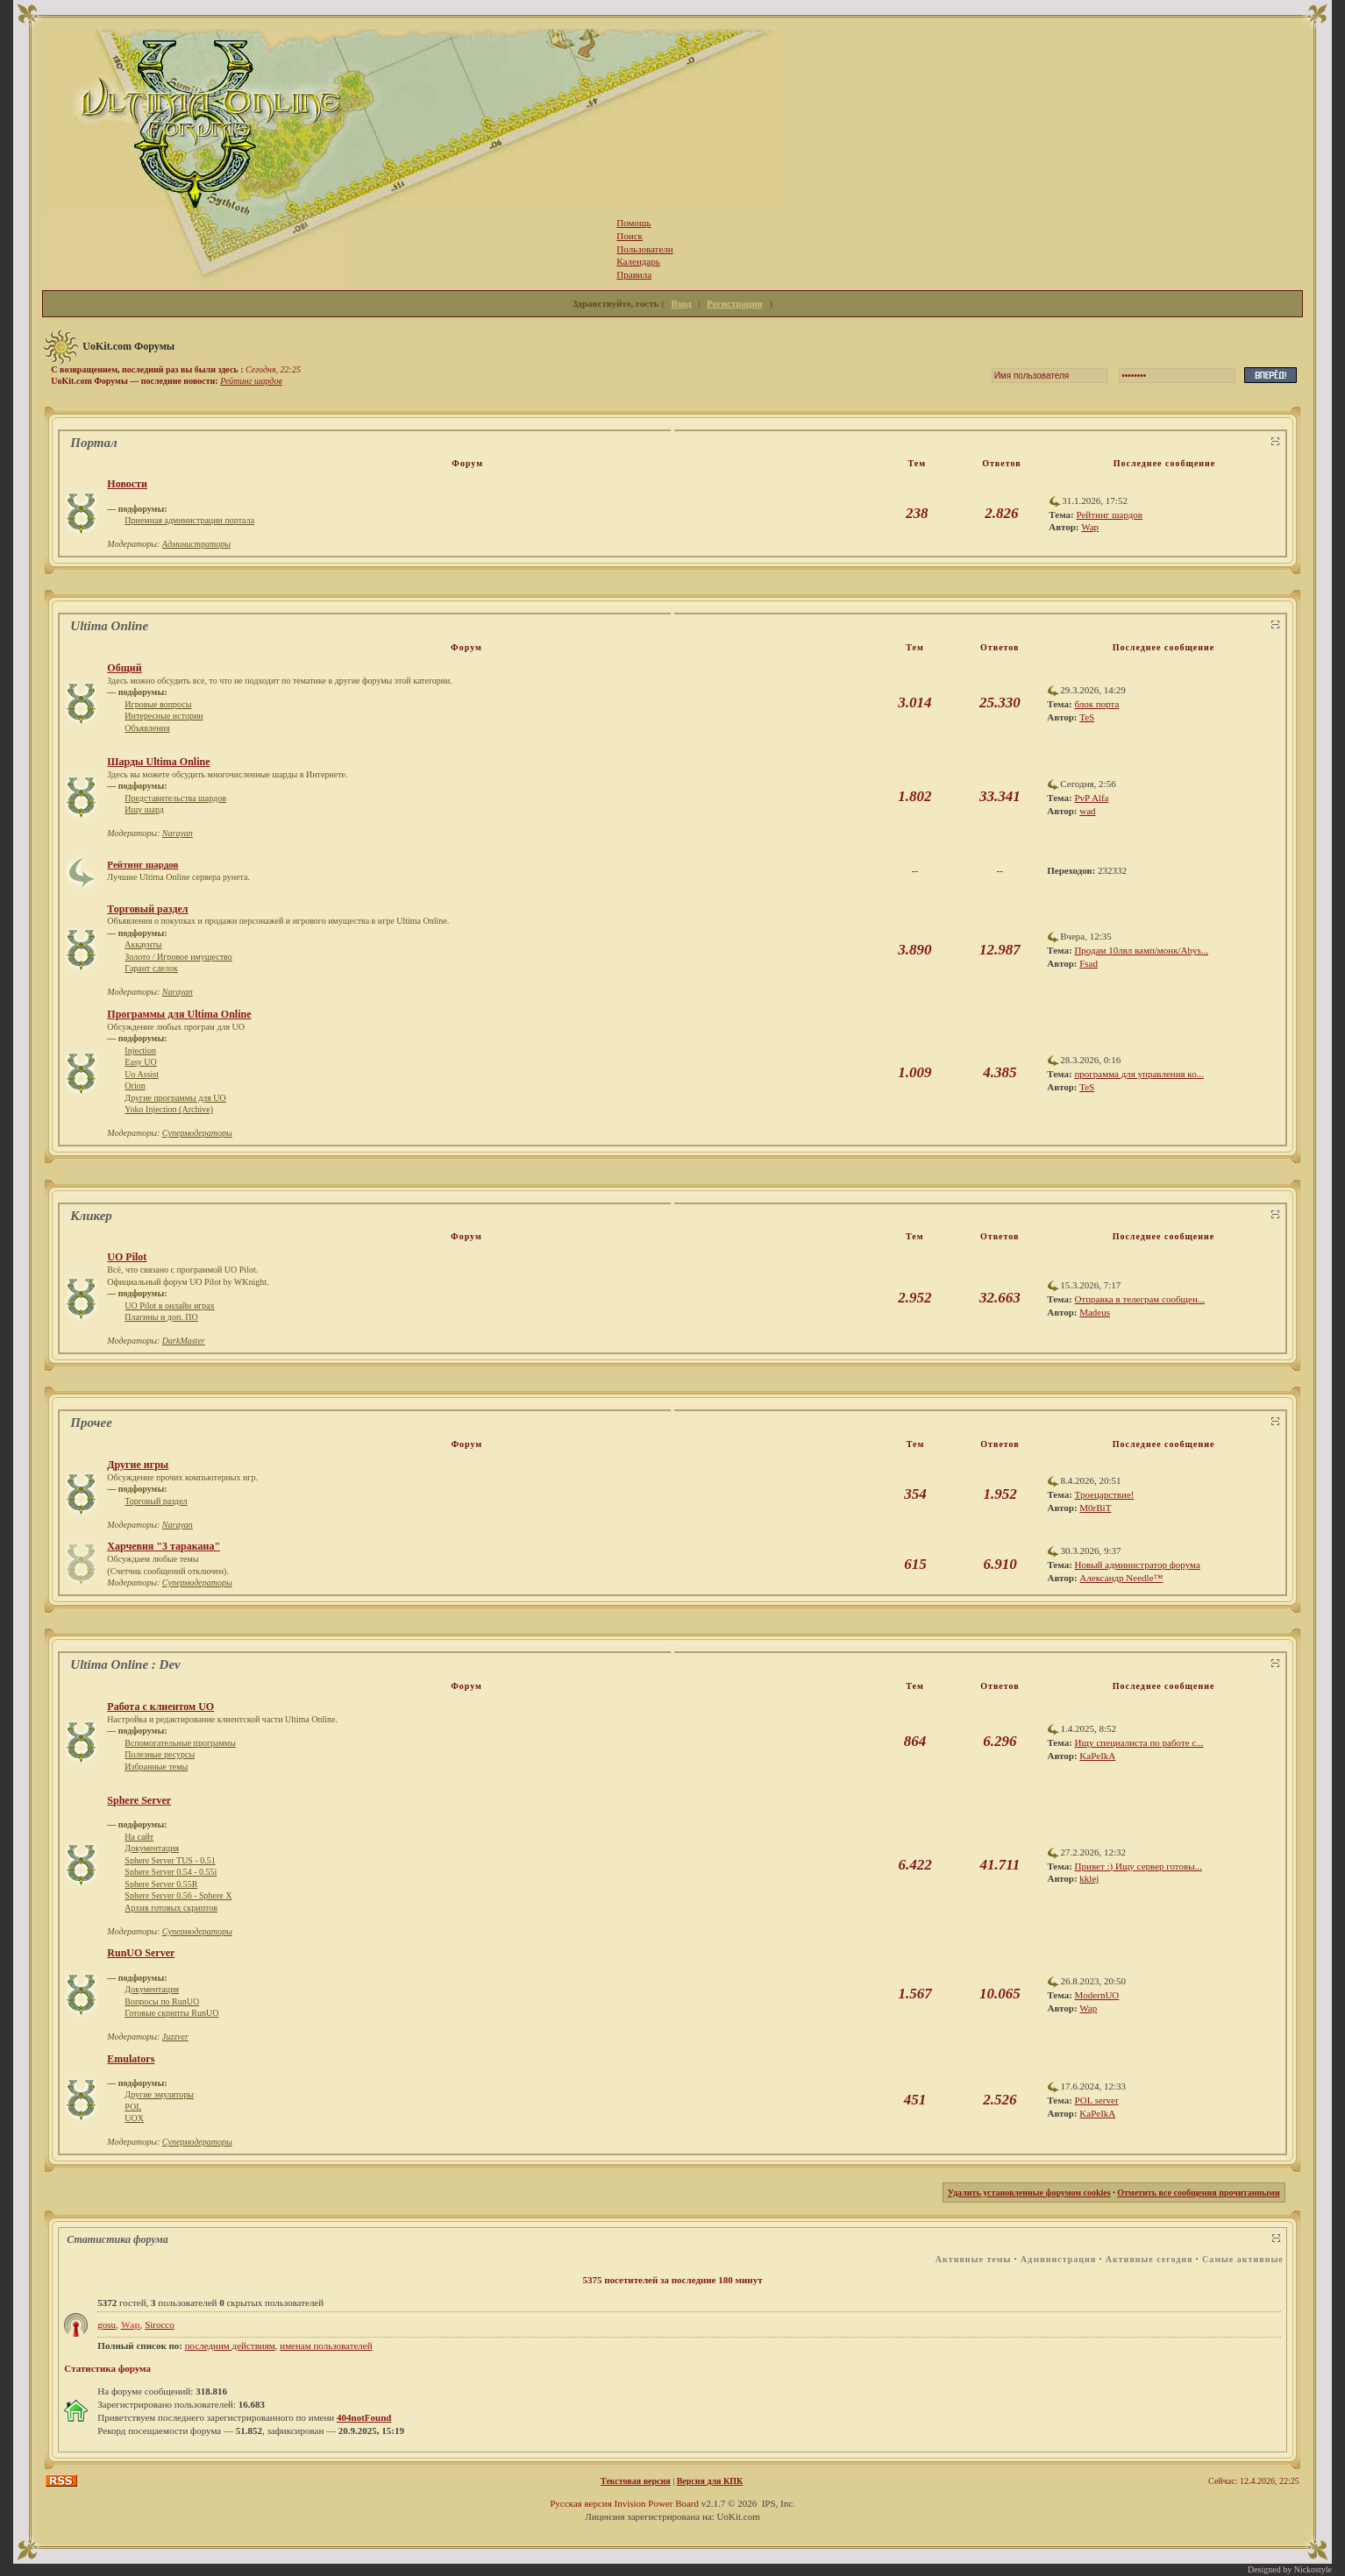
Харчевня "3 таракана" (163, 1546)
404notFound (364, 2417)
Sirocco (159, 2324)
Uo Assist (142, 1074)
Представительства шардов (175, 798)
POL (133, 2106)
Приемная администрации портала (189, 520)
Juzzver (175, 2036)
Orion (135, 1085)
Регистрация (734, 303)
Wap (1090, 527)
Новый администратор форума (1137, 1564)
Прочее (90, 1423)
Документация (152, 1848)
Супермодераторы (197, 1133)
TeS (1086, 717)
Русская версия (581, 2503)
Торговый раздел (147, 909)
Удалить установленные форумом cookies (1029, 2192)
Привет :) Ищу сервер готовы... (1138, 1866)
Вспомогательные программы (180, 1743)
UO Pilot (126, 1257)
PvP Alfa (1091, 797)
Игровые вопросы (158, 704)
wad (1087, 810)
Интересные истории (164, 715)
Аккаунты (143, 944)
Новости (127, 484)
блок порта (1096, 704)
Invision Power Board (656, 2503)
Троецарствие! (1105, 1494)
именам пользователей (326, 2345)
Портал (93, 443)
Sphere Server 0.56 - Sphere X (178, 1895)
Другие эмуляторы (159, 2094)
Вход (682, 303)
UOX (134, 2118)
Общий (124, 668)
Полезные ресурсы (160, 1754)
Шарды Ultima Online (158, 762)
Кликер (91, 1216)
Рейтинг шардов (251, 381)
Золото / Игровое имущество (178, 957)
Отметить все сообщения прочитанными (1198, 2192)
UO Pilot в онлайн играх (169, 1305)
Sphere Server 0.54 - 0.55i (171, 1872)
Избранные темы (156, 1766)
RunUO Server (140, 1953)
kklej (1089, 1878)
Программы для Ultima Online (179, 1014)
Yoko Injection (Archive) (169, 1109)
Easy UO (140, 1062)
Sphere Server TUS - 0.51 (170, 1860)
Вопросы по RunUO (162, 2001)
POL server (1097, 2100)
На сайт (139, 1837)
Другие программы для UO (175, 1098)
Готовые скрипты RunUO (171, 2013)
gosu (106, 2324)
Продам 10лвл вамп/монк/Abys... (1141, 950)
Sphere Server (139, 1800)
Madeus (1094, 1312)
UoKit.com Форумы (128, 346)
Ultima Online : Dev (125, 1664)
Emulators (130, 2059)
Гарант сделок (151, 968)
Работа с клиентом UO (160, 1706)
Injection (140, 1050)
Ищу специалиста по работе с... (1139, 1742)
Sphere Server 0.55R (161, 1884)
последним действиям (230, 2345)
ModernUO (1097, 1995)
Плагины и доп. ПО (161, 1317)
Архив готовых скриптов (171, 1907)
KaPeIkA (1097, 1755)
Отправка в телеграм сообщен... (1139, 1299)
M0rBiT (1095, 1507)
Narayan (177, 833)
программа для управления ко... (1138, 1073)
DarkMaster (183, 1340)
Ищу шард (144, 809)
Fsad (1088, 963)
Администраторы (196, 544)
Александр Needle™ (1121, 1577)
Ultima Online (109, 626)
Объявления (147, 728)
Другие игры (137, 1464)
